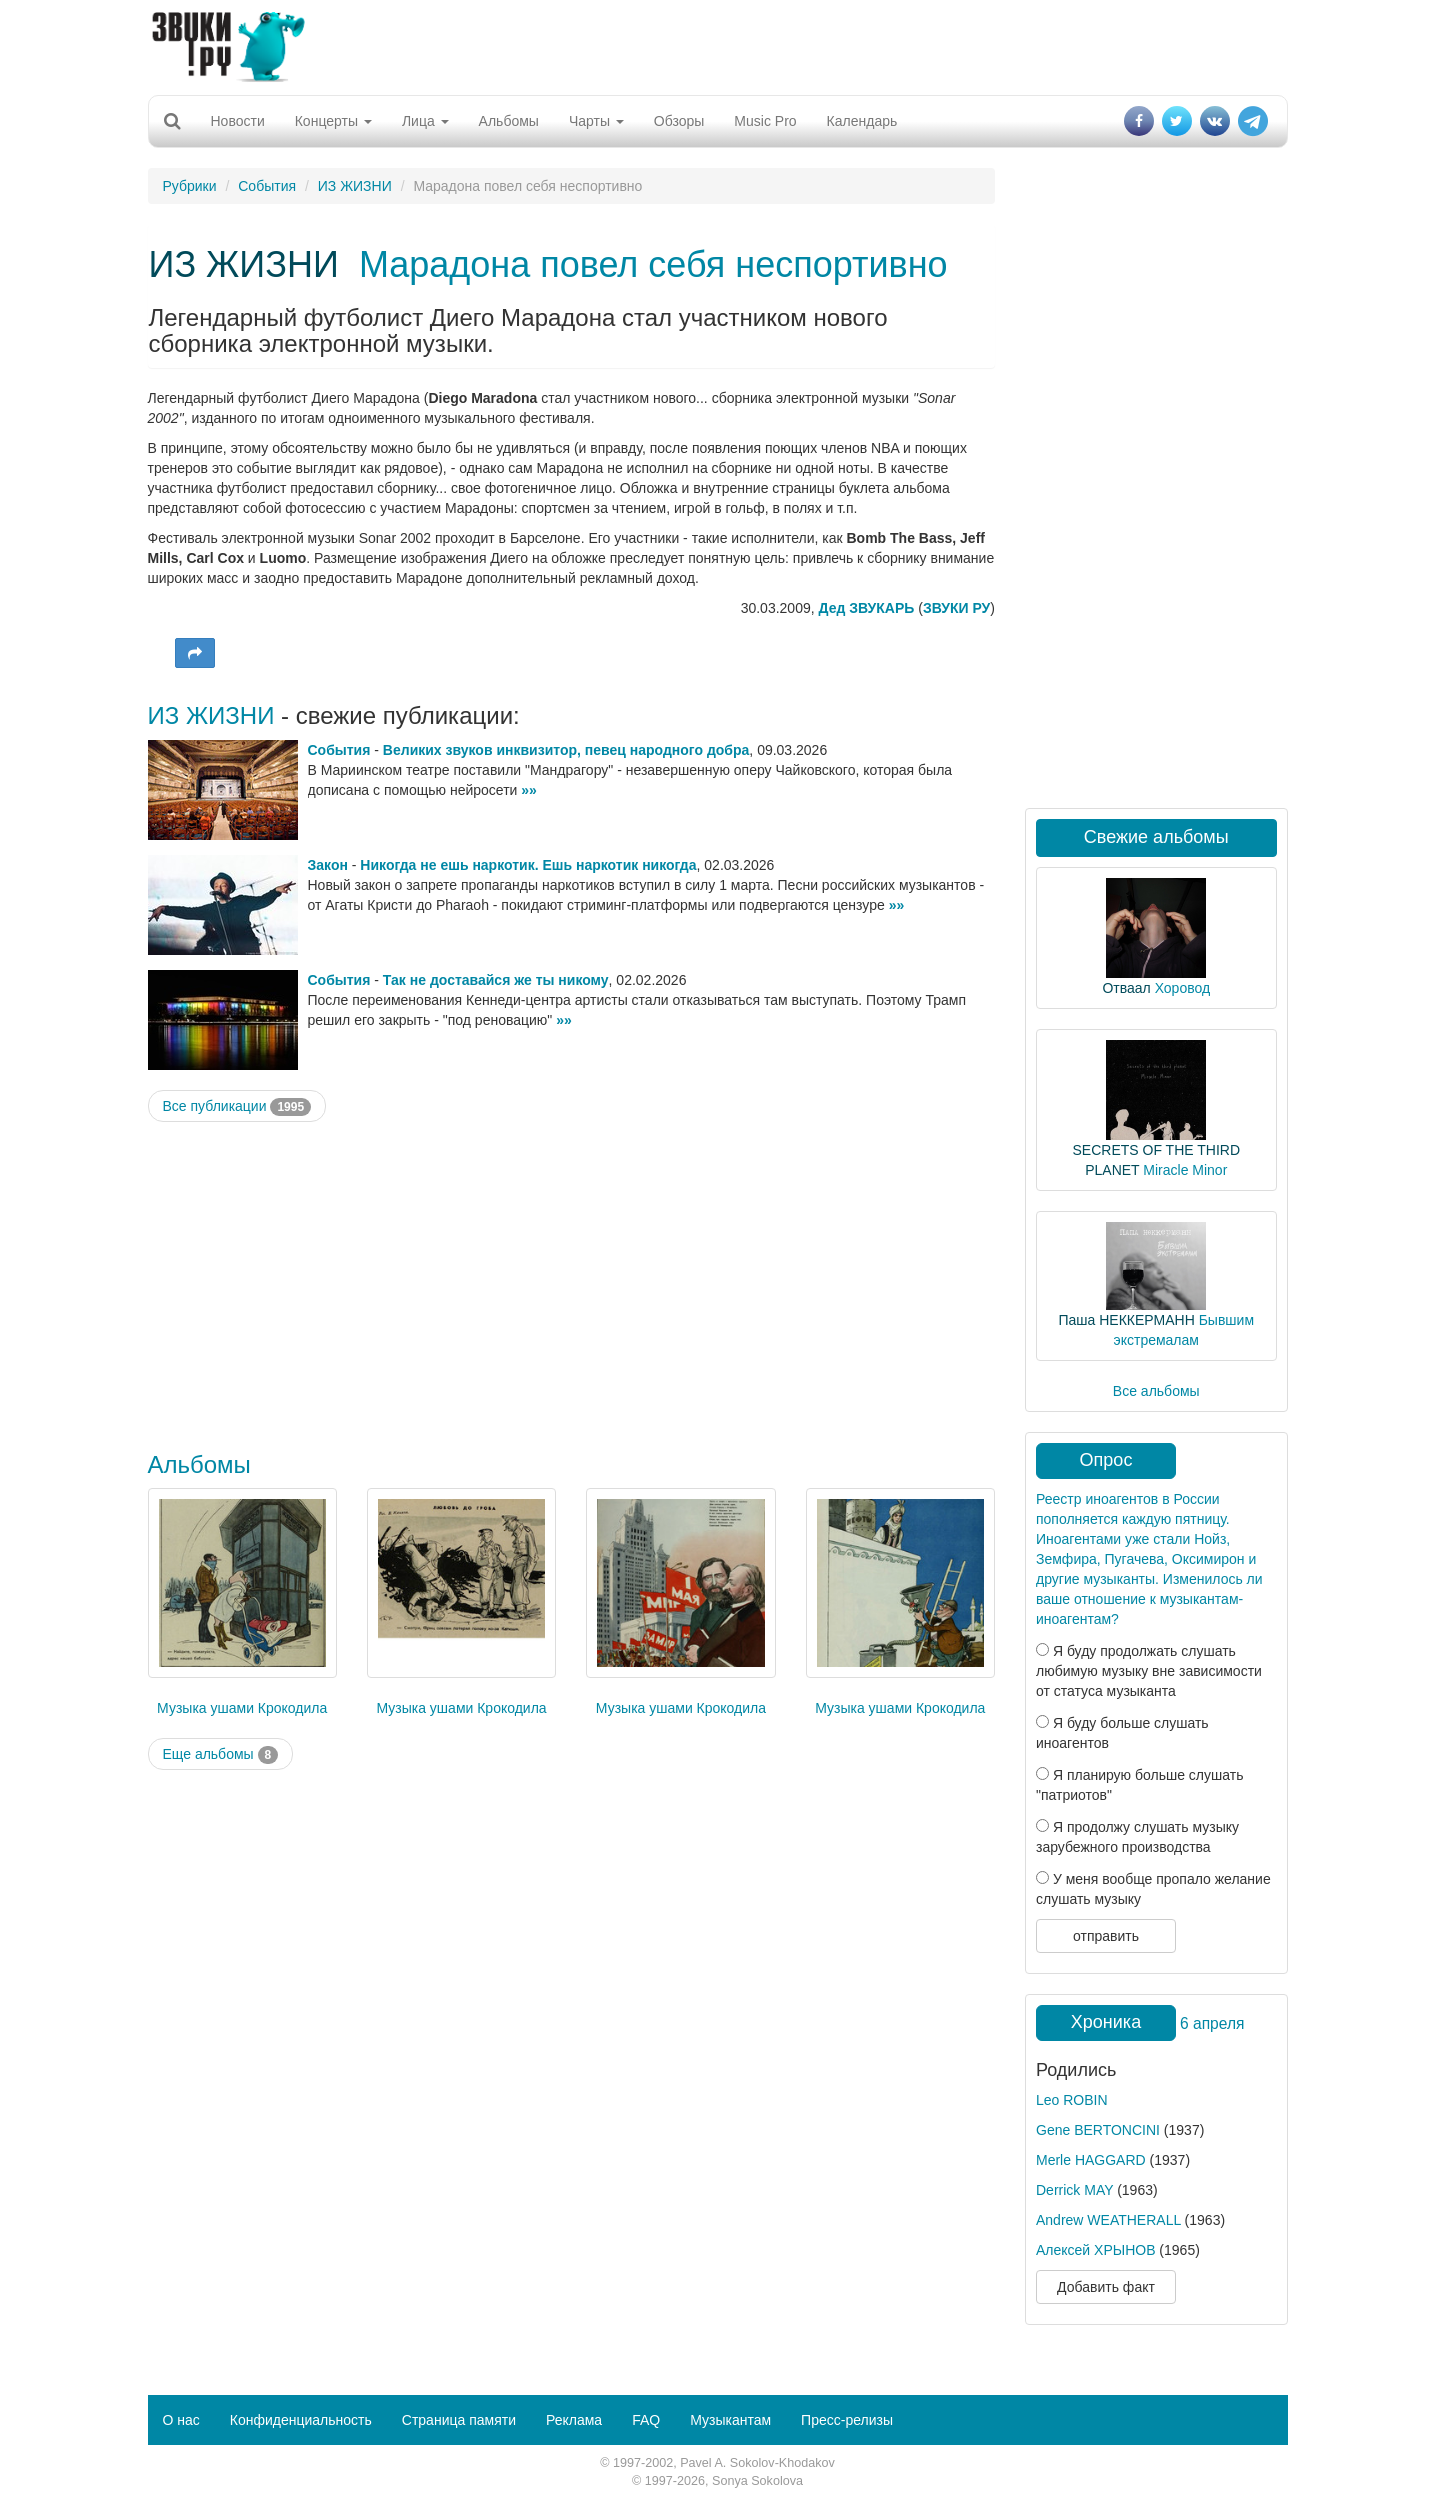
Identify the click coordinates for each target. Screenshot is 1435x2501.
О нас (181, 2420)
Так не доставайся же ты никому (496, 980)
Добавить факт (1106, 2287)
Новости (238, 121)
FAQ (646, 2420)
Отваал (1126, 988)
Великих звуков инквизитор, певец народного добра (566, 750)
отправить (1106, 1936)
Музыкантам (730, 2420)
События (267, 186)
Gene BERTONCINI (1098, 2130)
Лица (425, 121)
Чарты (596, 121)
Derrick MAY (1074, 2190)
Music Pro (765, 121)
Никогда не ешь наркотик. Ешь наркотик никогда (528, 865)
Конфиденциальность (301, 2420)
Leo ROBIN (1072, 2100)
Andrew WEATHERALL (1108, 2220)
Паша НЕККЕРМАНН (1126, 1320)
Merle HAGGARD (1091, 2160)
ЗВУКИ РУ (956, 608)
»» (529, 790)
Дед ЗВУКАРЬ (867, 608)
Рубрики (190, 186)
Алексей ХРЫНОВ (1095, 2250)
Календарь (862, 121)
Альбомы (509, 121)
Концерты (333, 121)
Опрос (1106, 1460)
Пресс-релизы (847, 2420)
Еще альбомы (221, 1755)
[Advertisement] (718, 45)
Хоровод (1182, 988)
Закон (328, 865)
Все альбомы (1156, 1391)
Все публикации (237, 1107)
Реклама (574, 2420)
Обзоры (679, 121)
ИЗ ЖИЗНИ (355, 186)
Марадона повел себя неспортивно (653, 264)
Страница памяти (459, 2420)
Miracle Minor (1185, 1170)
